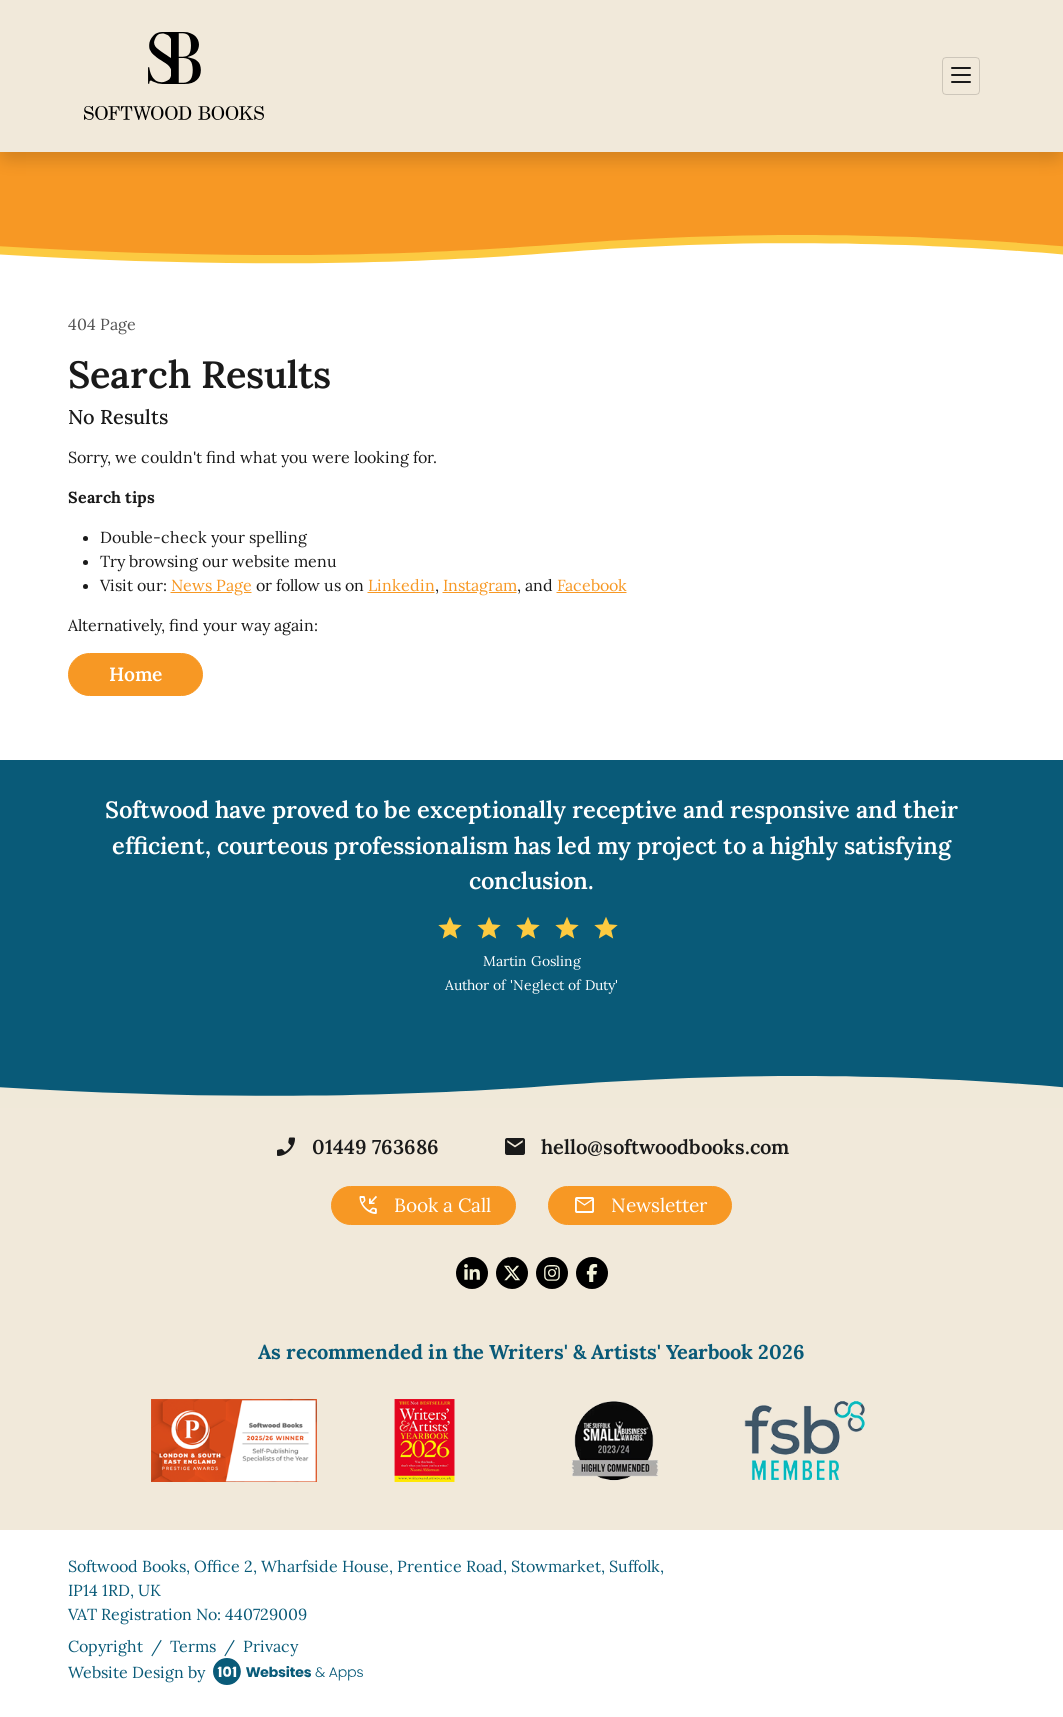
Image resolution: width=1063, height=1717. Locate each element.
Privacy (270, 1646)
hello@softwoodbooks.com (646, 1147)
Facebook (592, 585)
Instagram (480, 585)
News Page (211, 585)
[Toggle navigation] (961, 76)
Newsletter (640, 1206)
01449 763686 (356, 1147)
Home (135, 674)
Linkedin (401, 585)
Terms (193, 1646)
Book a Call (423, 1206)
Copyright (105, 1646)
